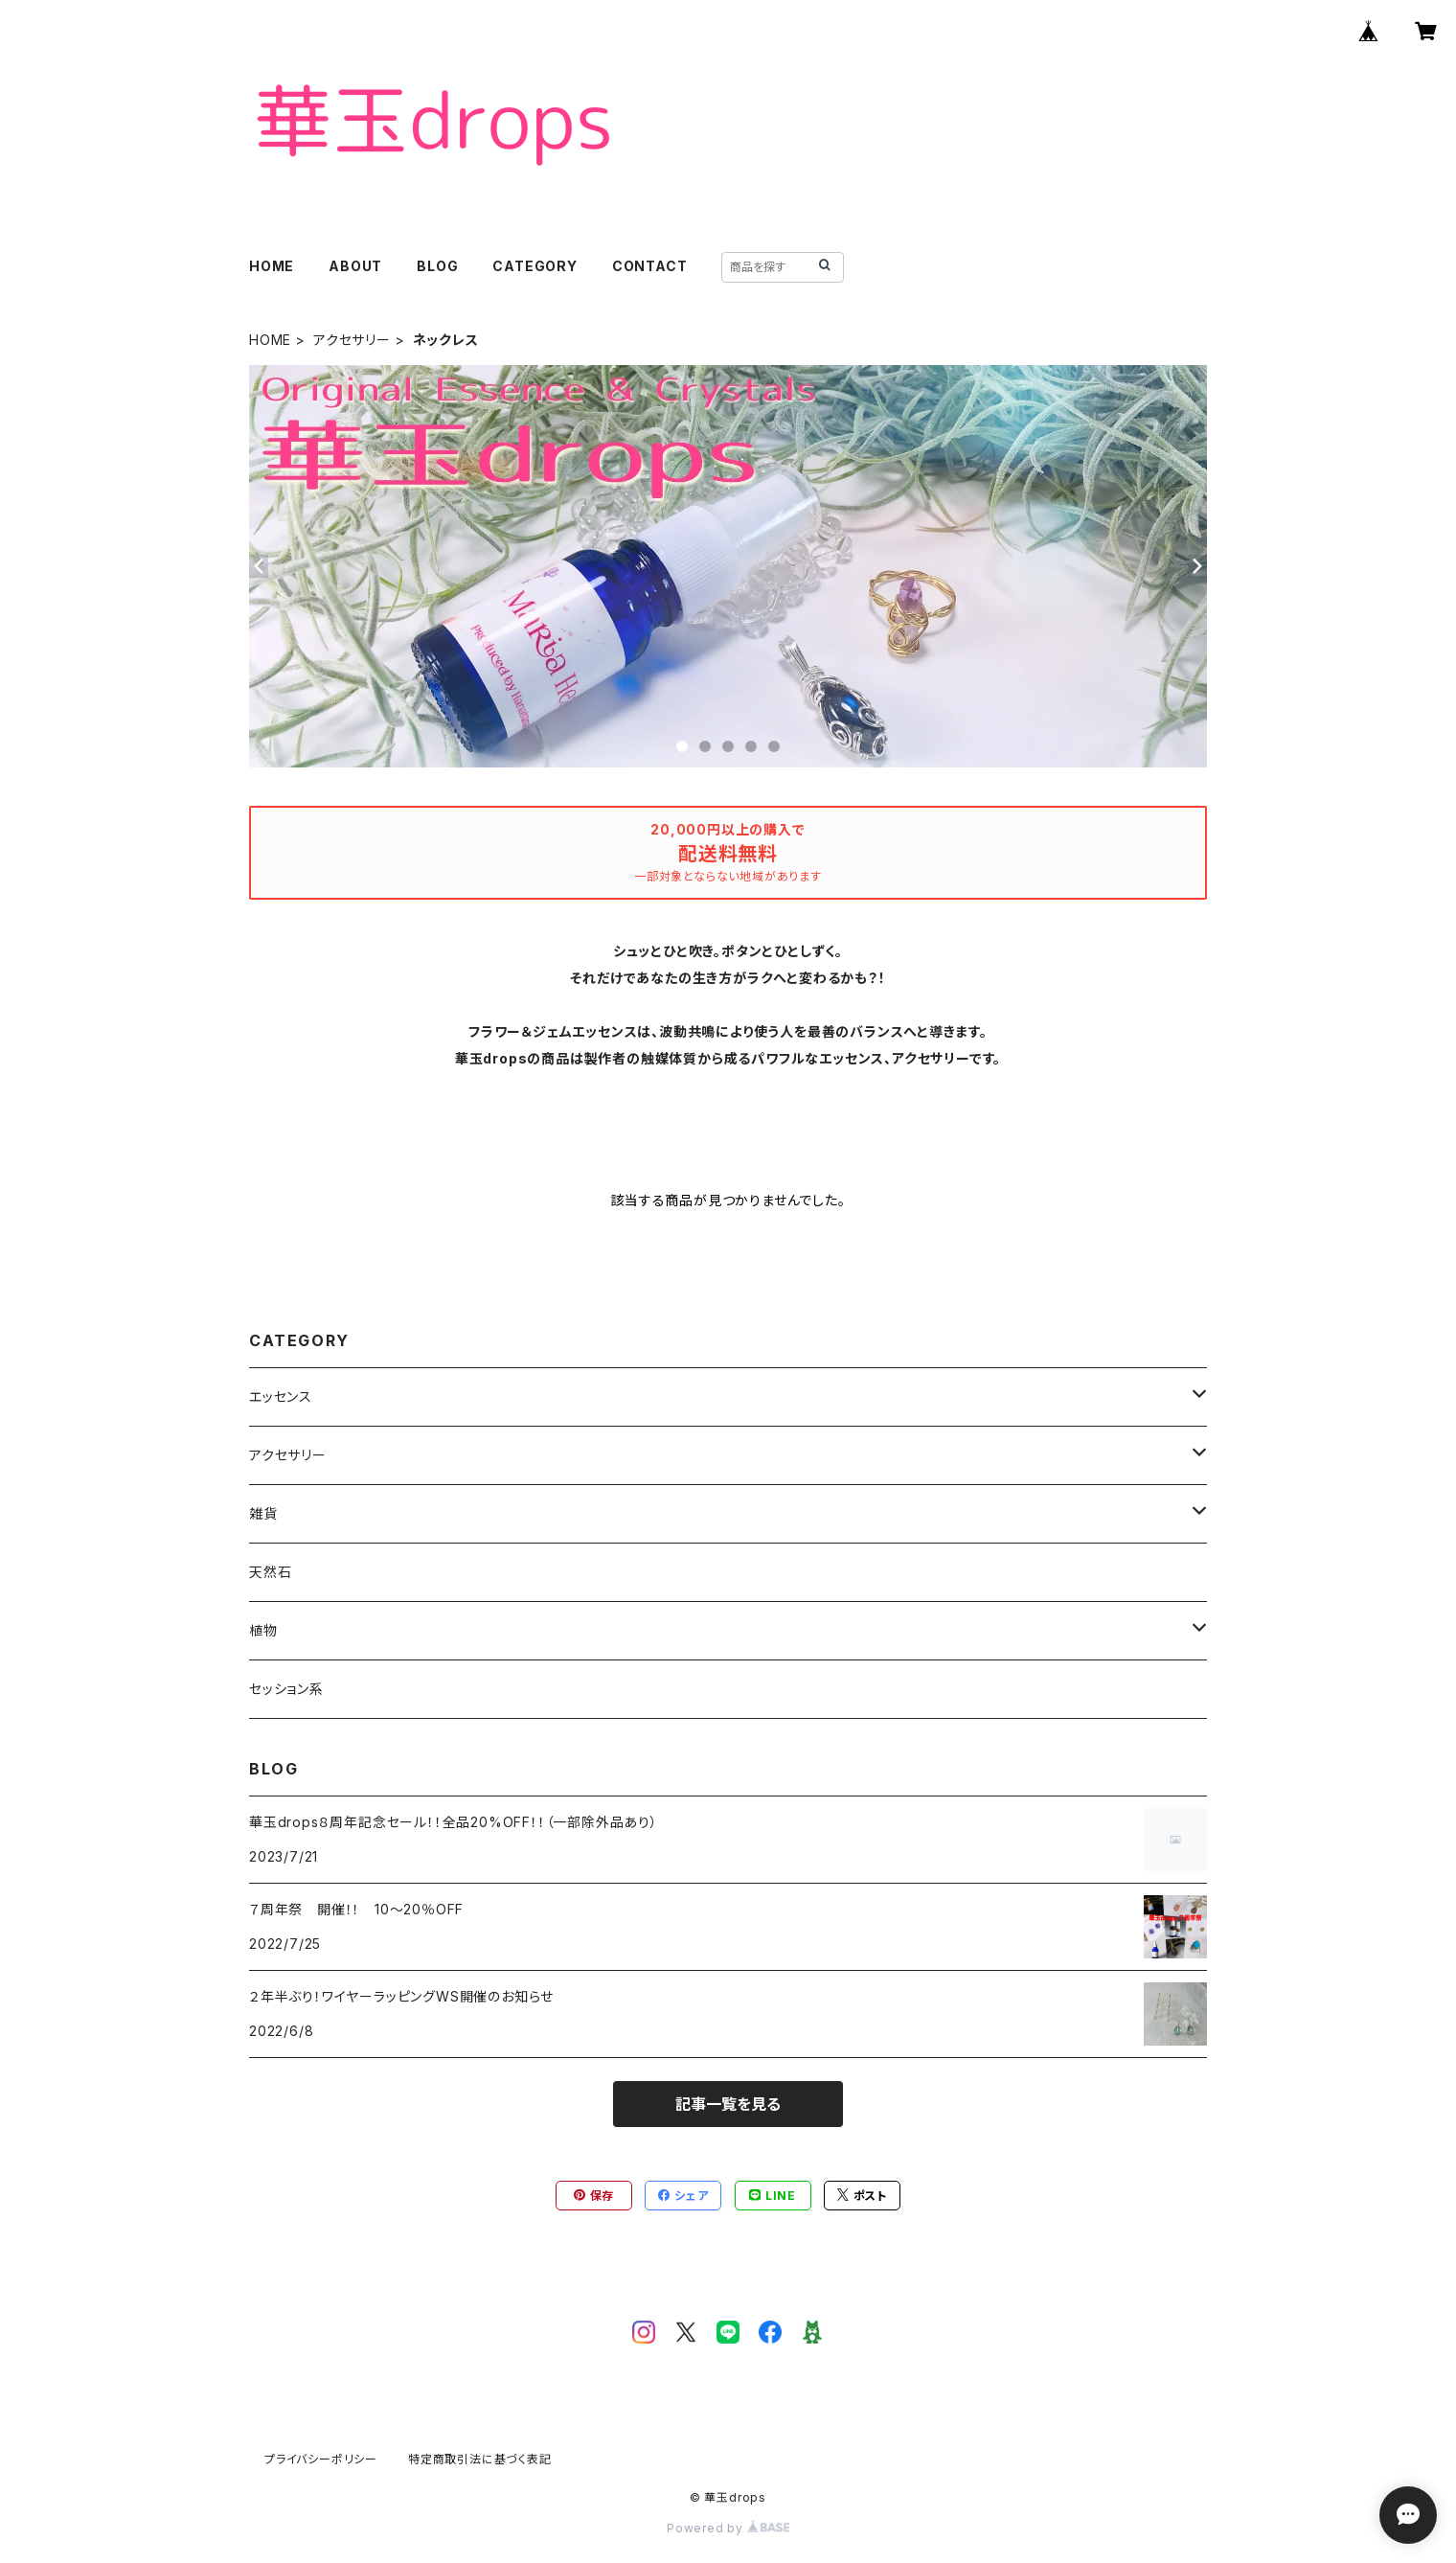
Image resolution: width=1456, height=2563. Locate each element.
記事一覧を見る (728, 2104)
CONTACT (650, 266)
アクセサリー (352, 340)
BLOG (437, 266)
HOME (271, 266)
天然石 (270, 1572)
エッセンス (280, 1396)
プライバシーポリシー (320, 2459)
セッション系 (286, 1689)
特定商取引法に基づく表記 (480, 2459)
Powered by (728, 2528)
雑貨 (263, 1513)
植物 (263, 1630)
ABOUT (355, 266)
